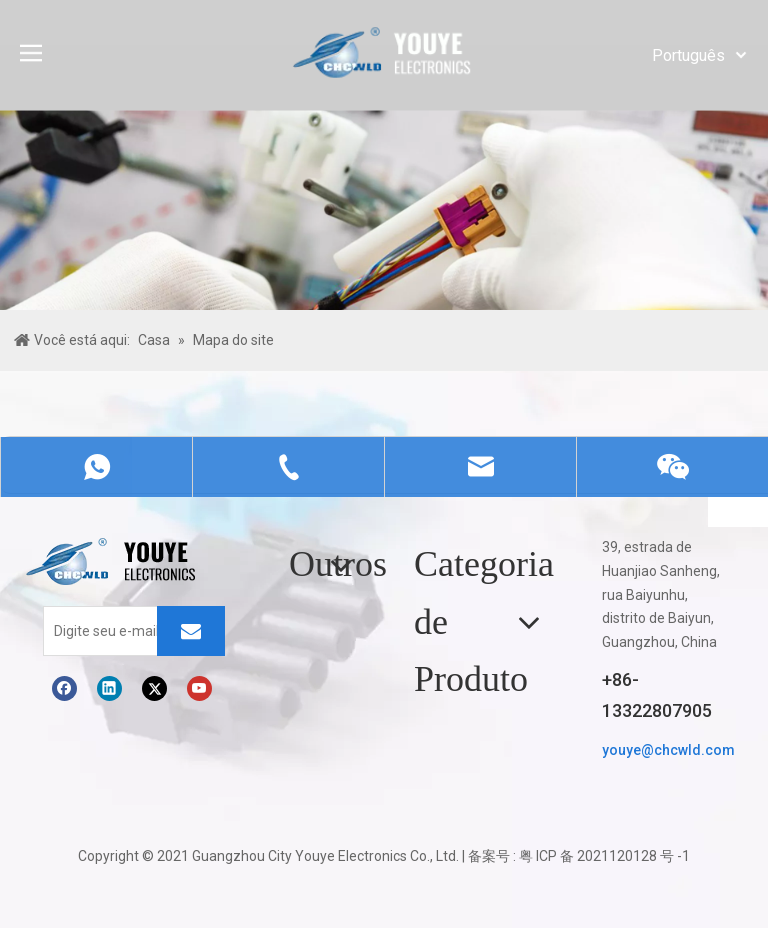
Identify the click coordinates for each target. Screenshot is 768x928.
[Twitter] (154, 688)
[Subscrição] (191, 631)
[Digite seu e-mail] (124, 631)
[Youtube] (199, 688)
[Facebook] (64, 688)
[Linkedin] (109, 688)
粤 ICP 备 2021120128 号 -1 (604, 856)
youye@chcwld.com (668, 750)
